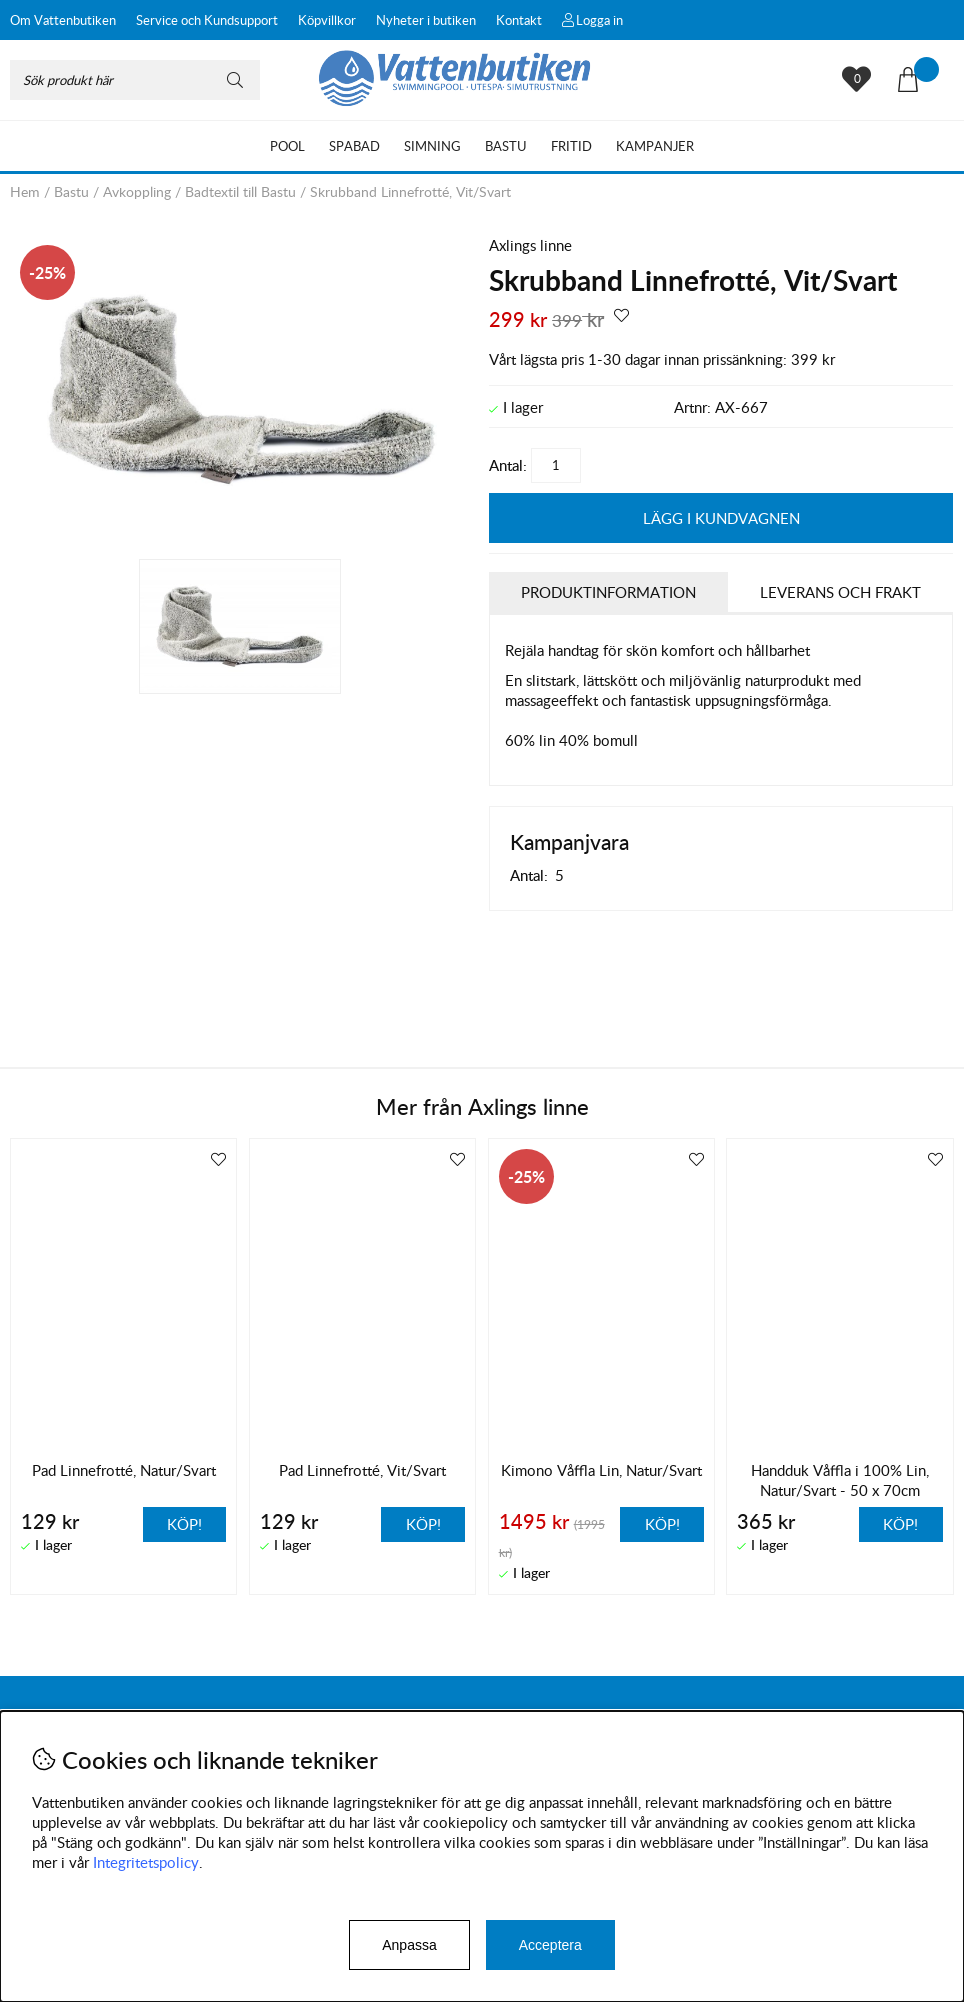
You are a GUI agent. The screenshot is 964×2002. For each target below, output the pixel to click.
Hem (25, 191)
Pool (287, 146)
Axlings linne (530, 245)
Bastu (506, 146)
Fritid (571, 146)
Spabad (354, 146)
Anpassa (409, 1945)
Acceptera (550, 1945)
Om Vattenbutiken (63, 20)
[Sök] (135, 80)
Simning (432, 146)
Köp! (662, 1524)
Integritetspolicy (146, 1862)
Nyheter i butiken (426, 20)
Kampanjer (655, 146)
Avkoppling (137, 191)
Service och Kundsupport (207, 20)
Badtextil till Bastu (240, 191)
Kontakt (519, 20)
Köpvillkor (327, 20)
